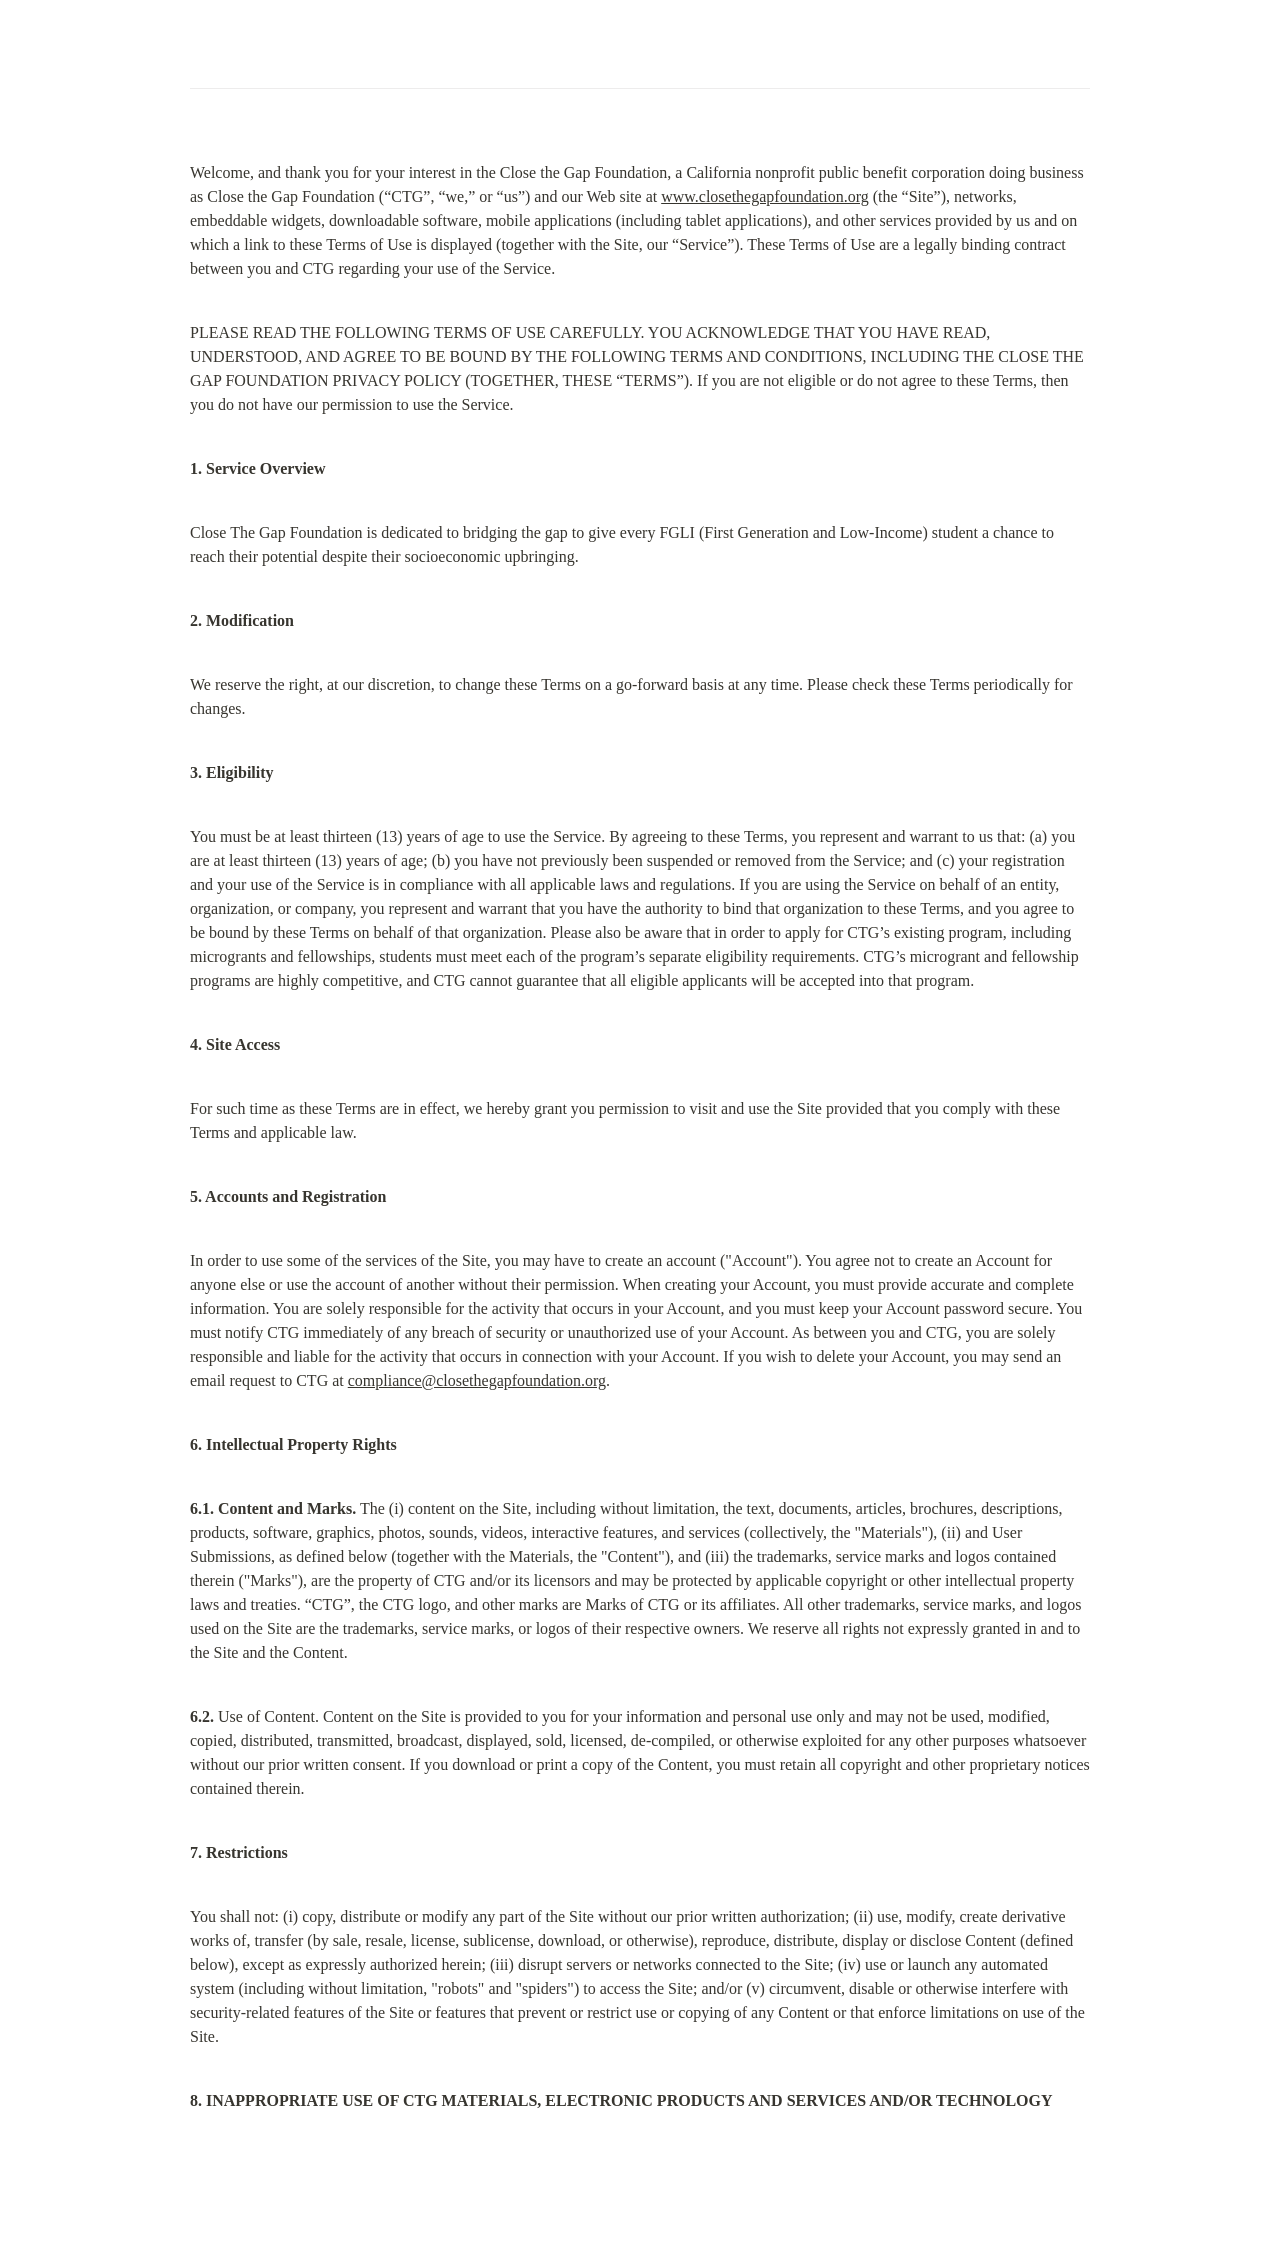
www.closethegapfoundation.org (765, 196)
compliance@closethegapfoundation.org (477, 1380)
